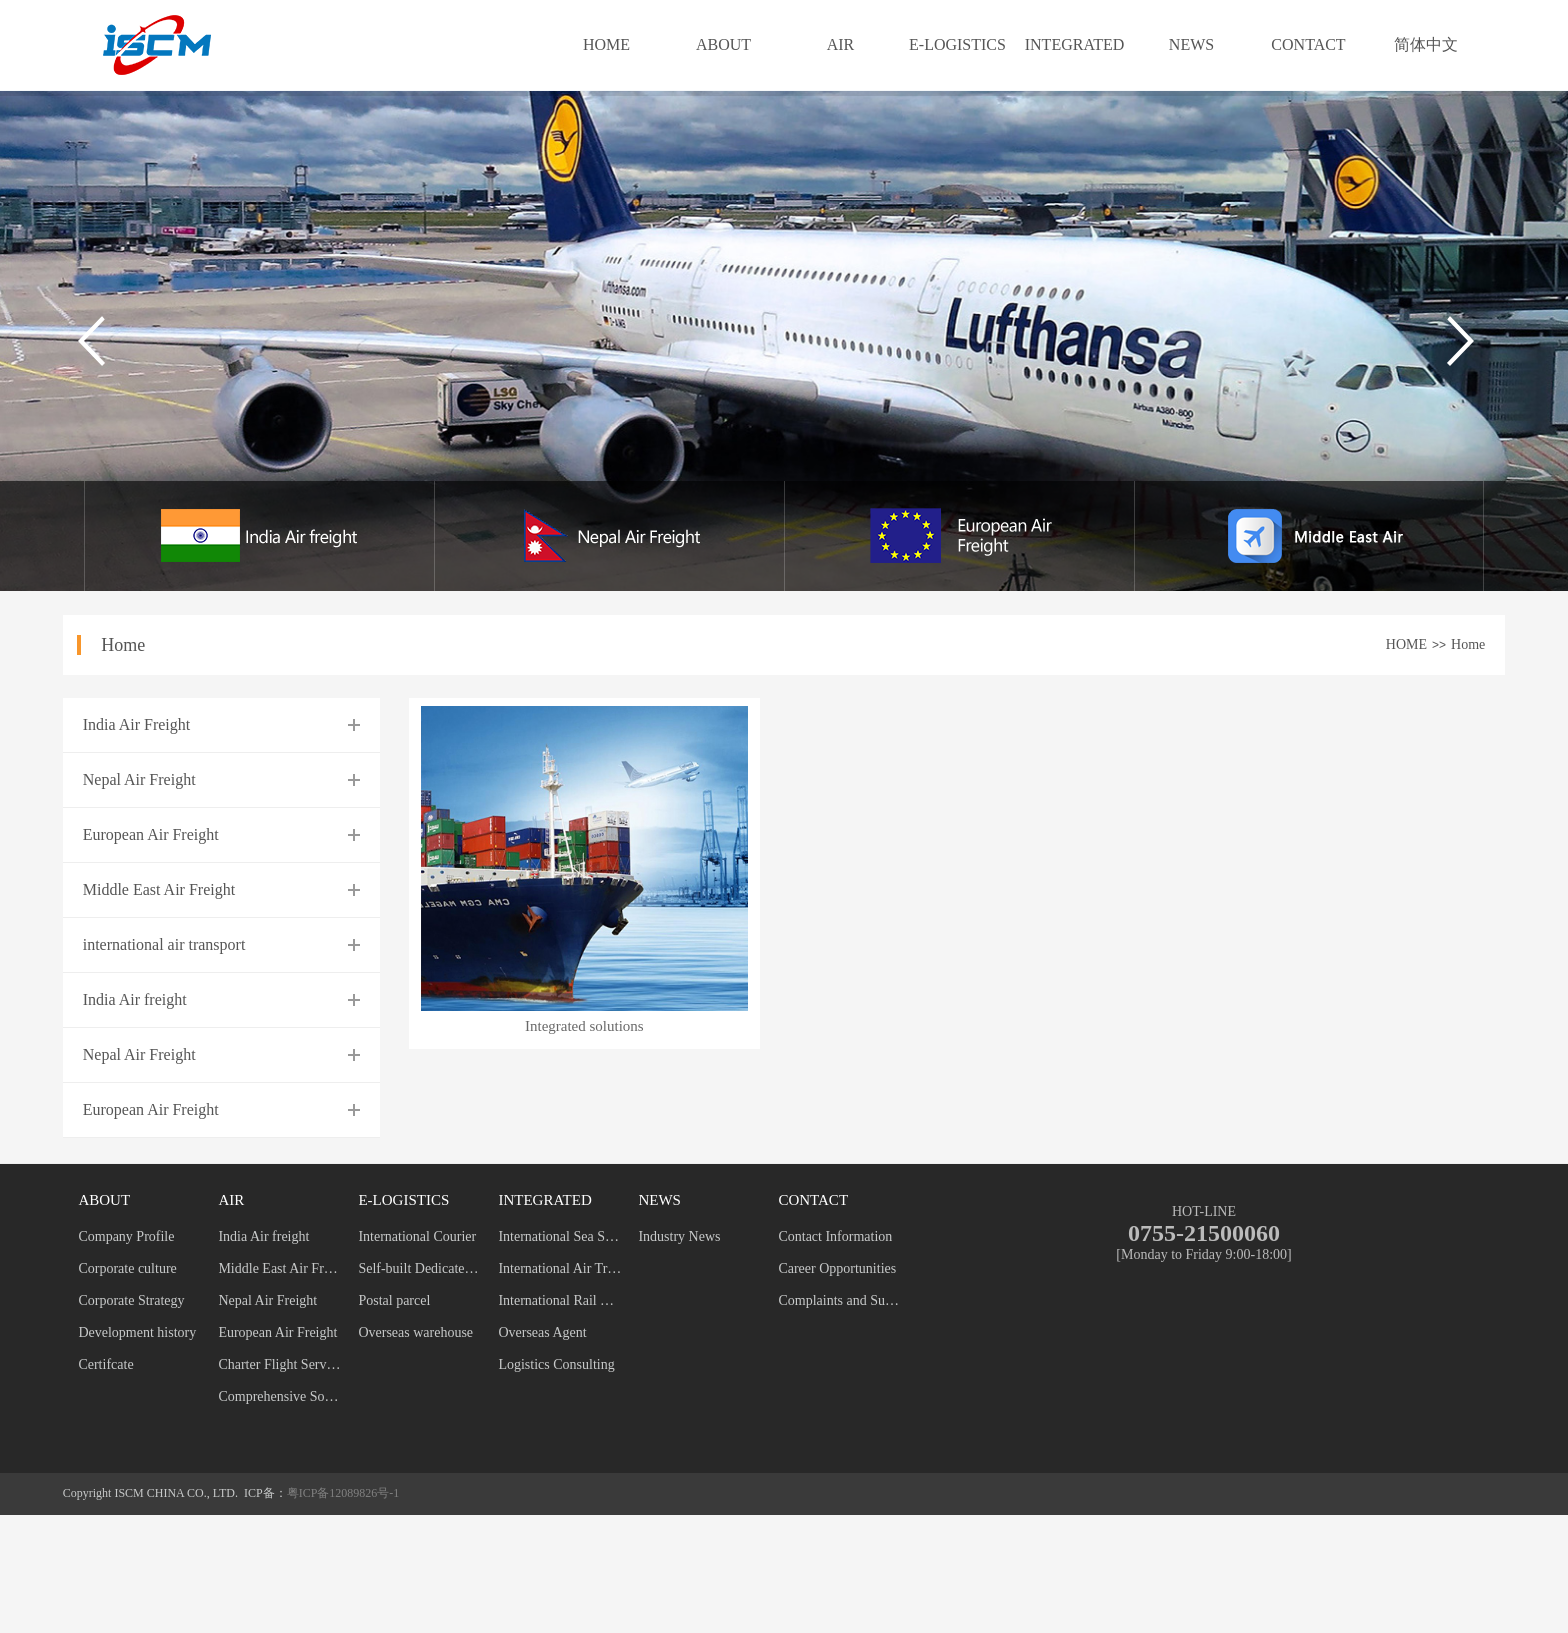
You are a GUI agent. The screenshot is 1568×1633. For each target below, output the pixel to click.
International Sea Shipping (559, 1236)
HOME (606, 44)
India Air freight (135, 999)
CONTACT (1308, 44)
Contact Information (835, 1236)
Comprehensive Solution (279, 1396)
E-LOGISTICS (957, 44)
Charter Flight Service (279, 1364)
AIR (841, 44)
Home (1468, 644)
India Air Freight (137, 724)
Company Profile (126, 1236)
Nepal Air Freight (139, 779)
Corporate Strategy (131, 1300)
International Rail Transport (559, 1300)
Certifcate (105, 1364)
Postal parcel (394, 1300)
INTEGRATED (1075, 44)
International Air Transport (559, 1268)
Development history (137, 1332)
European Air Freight (151, 834)
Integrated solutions (584, 1026)
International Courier (417, 1236)
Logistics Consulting (556, 1364)
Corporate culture (127, 1268)
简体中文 (1426, 44)
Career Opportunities (837, 1268)
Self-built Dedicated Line (419, 1268)
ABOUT (723, 44)
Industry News (679, 1236)
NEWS (1191, 44)
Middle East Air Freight (159, 889)
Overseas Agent (542, 1332)
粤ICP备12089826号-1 (343, 1493)
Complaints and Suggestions (839, 1300)
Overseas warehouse (415, 1332)
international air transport (164, 944)
